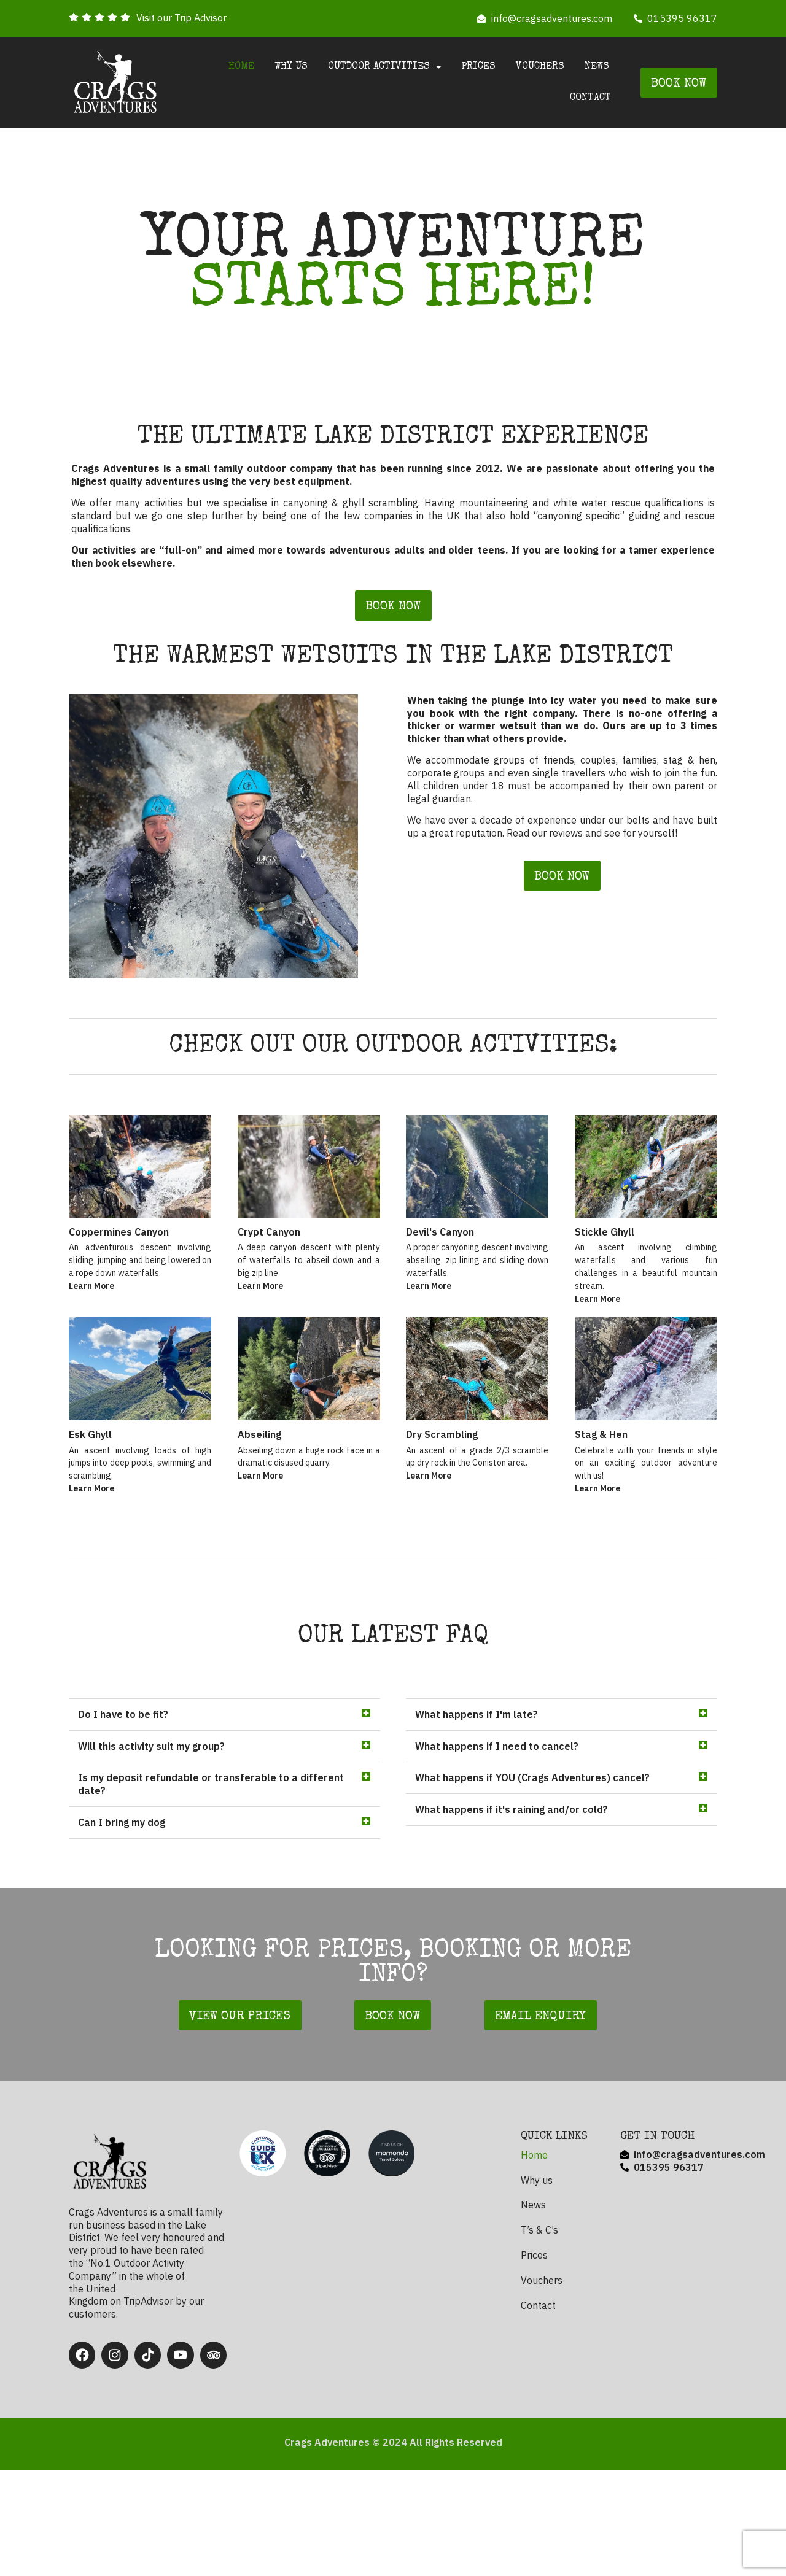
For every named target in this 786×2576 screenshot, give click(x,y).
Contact (590, 98)
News (597, 67)
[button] (224, 1823)
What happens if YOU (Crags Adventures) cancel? (532, 1886)
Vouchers (540, 67)
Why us (291, 67)
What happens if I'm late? (476, 1823)
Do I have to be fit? (123, 1823)
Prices (479, 67)
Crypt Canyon (269, 1286)
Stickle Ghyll (604, 1286)
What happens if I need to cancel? (496, 1854)
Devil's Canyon (440, 1286)
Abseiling (259, 1543)
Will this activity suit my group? (151, 1854)
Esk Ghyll (90, 1543)
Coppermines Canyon (119, 1286)
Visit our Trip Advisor (181, 18)
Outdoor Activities (385, 67)
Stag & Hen (601, 1543)
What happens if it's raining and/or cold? (511, 1918)
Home (241, 67)
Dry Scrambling (442, 1543)
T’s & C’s (539, 2338)
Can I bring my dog (121, 1931)
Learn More (91, 1339)
